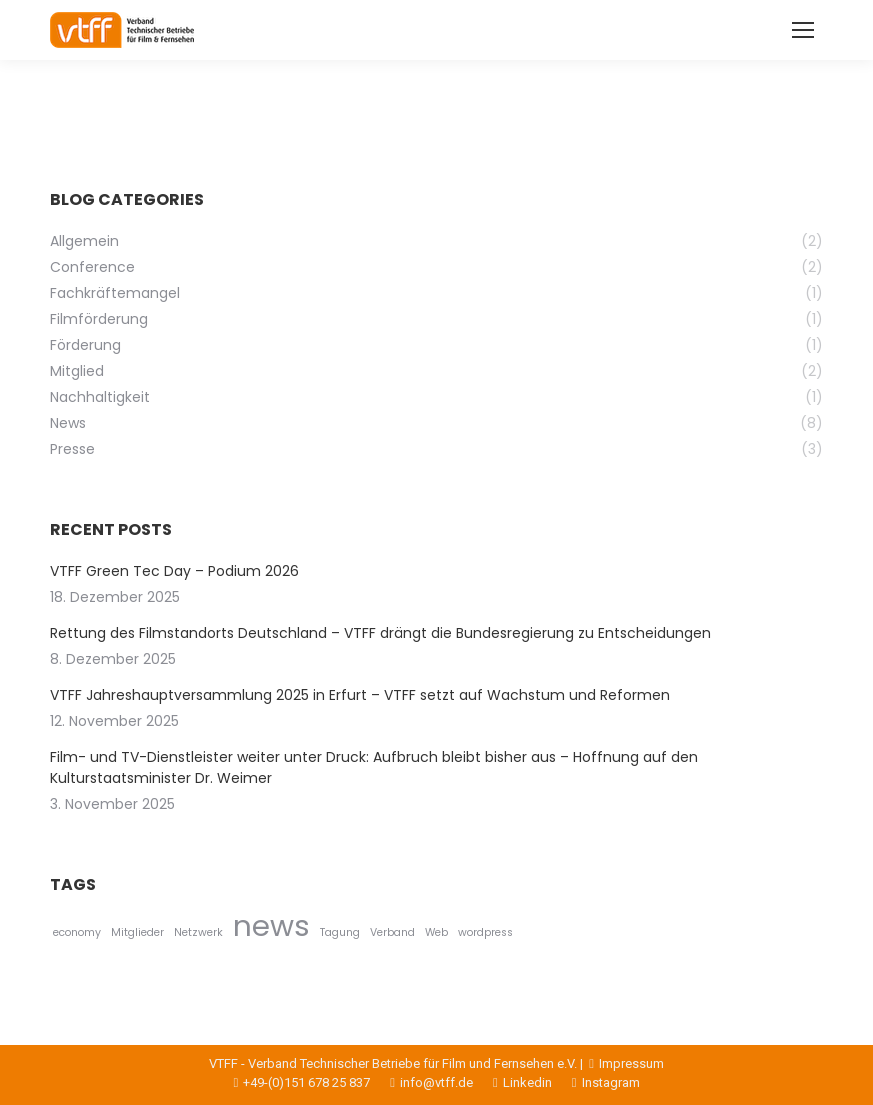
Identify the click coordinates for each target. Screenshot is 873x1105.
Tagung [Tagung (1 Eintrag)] (340, 932)
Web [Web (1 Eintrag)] (436, 932)
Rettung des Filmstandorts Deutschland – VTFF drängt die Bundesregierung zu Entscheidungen (380, 633)
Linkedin (512, 1082)
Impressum (625, 1063)
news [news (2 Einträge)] (271, 925)
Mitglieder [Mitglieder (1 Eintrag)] (137, 932)
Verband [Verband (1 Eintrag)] (392, 932)
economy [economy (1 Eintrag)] (77, 932)
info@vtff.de (421, 1082)
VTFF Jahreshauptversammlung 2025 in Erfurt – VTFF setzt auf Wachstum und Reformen (360, 695)
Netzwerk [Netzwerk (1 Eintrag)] (198, 932)
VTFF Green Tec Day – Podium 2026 (174, 571)
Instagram (596, 1082)
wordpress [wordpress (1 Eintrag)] (485, 932)
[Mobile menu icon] (803, 30)
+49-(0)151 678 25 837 (302, 1082)
